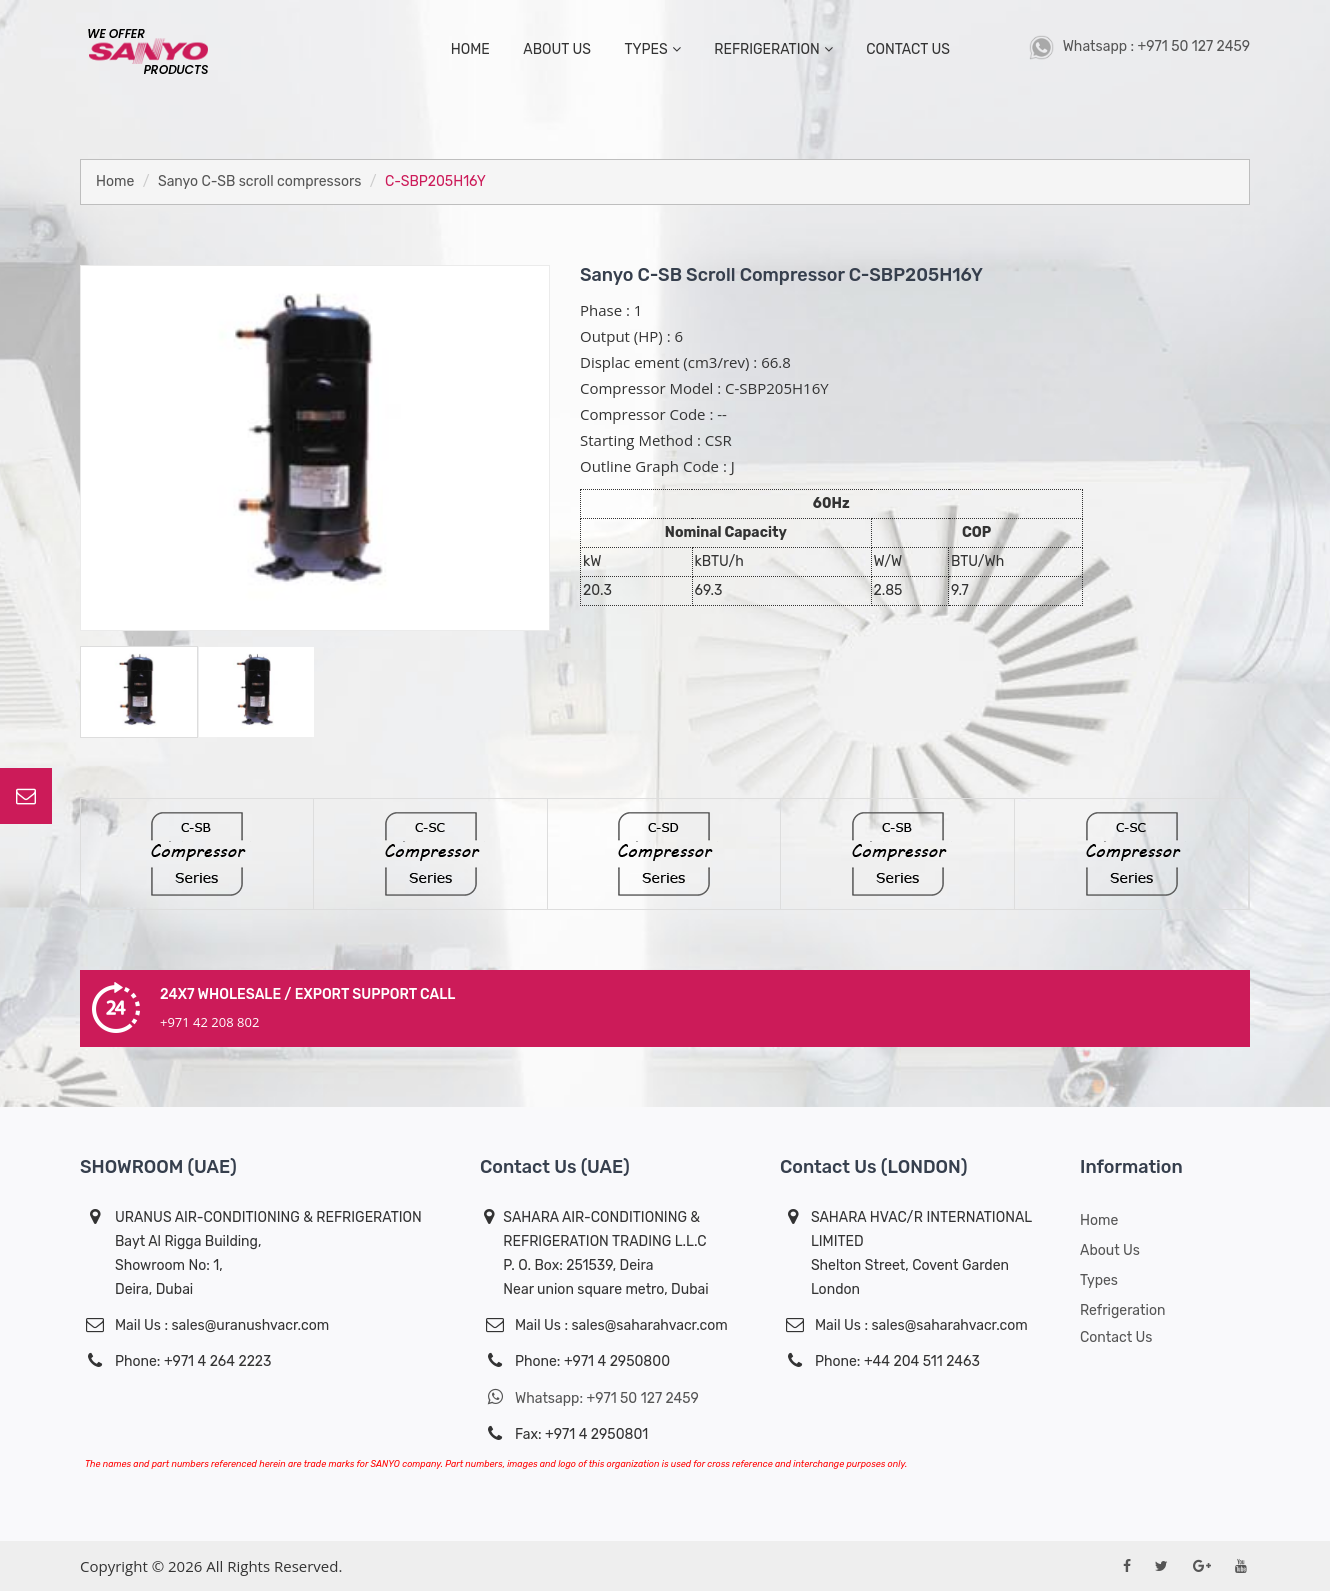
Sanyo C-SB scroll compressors (259, 181)
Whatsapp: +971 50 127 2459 (589, 1397)
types (652, 49)
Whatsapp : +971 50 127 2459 (1139, 46)
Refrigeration (773, 49)
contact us (908, 49)
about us (557, 49)
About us (1110, 1250)
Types (1099, 1280)
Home (115, 181)
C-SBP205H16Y (435, 181)
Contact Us (1116, 1337)
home (470, 49)
